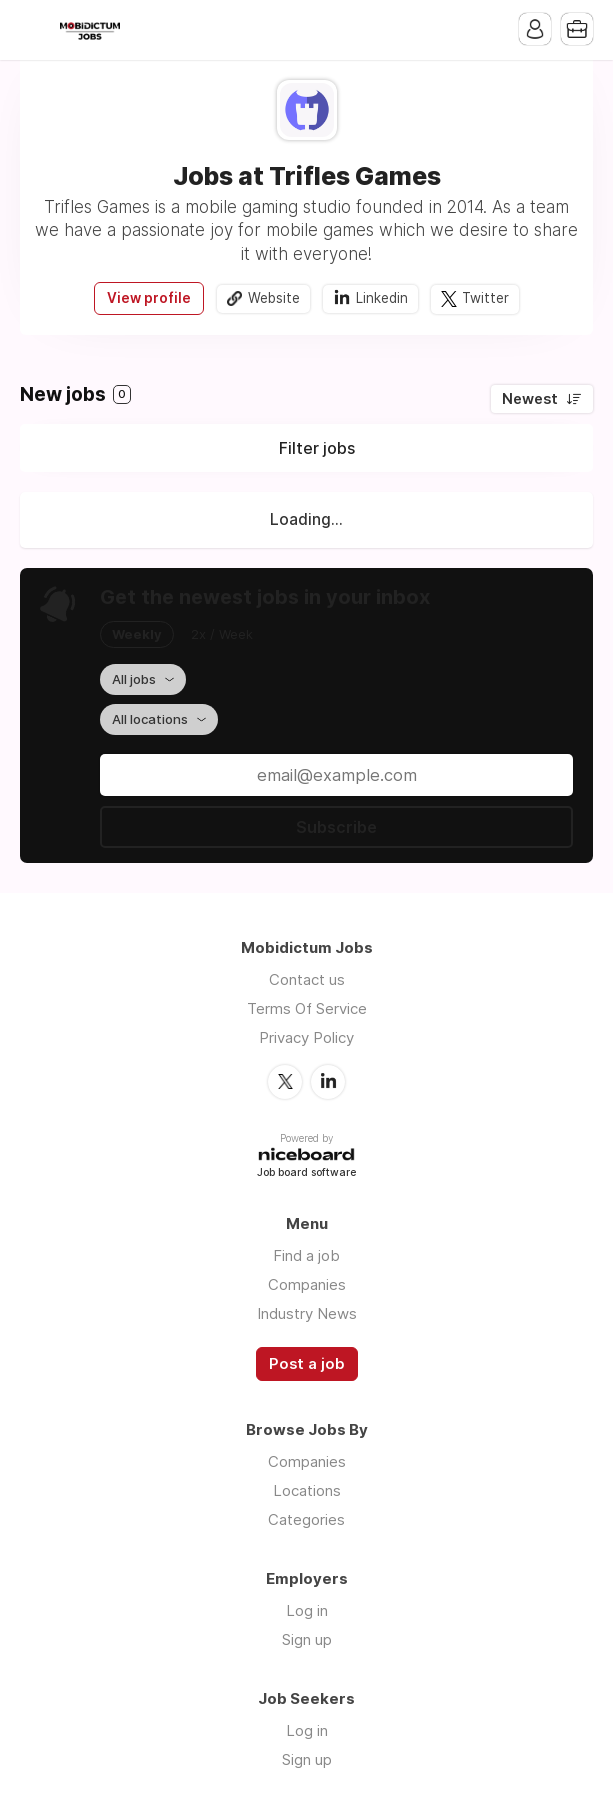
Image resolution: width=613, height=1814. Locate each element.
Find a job (306, 1255)
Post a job (307, 1364)
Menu (35, 30)
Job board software (306, 1173)
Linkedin (382, 298)
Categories (306, 1519)
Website (274, 298)
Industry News (307, 1313)
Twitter (485, 298)
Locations (307, 1490)
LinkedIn (328, 1082)
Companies (307, 1284)
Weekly (137, 634)
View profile (149, 298)
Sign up (307, 1639)
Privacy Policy (306, 1037)
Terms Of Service (307, 1008)
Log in (307, 1610)
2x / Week (222, 634)
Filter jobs (317, 448)
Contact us (307, 979)
